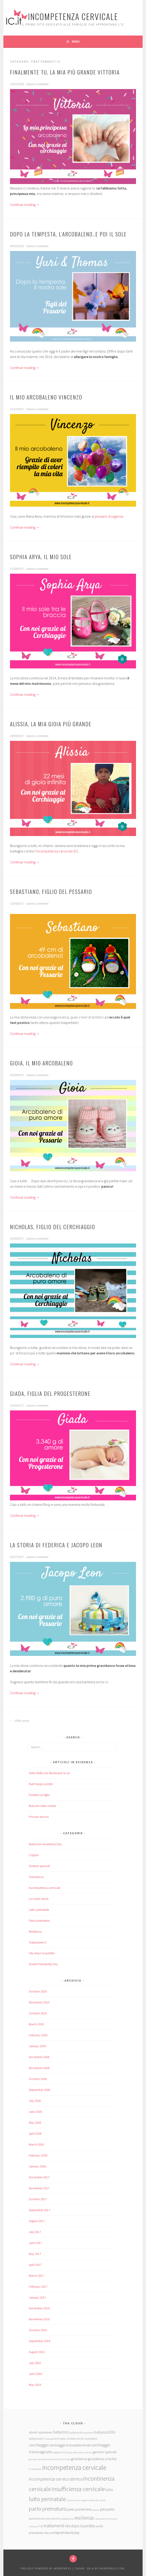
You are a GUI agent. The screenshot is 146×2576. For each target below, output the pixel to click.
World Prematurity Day (43, 1964)
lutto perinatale (47, 2499)
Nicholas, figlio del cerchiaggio (52, 1227)
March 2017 (36, 2276)
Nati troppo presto (41, 1784)
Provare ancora (39, 1817)
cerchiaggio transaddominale (70, 2445)
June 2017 (35, 2243)
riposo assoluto (101, 2518)
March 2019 (36, 2024)
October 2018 (38, 2079)
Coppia (33, 1855)
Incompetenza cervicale (44, 1888)
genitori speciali (104, 2452)
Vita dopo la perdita (41, 1953)
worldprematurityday (64, 2532)
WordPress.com (111, 2568)
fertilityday (66, 2452)
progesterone (67, 2518)
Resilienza (35, 1931)
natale (102, 2500)
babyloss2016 (105, 2432)
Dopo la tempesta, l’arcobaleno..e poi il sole (68, 234)
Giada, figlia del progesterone (50, 1393)
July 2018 (35, 2101)
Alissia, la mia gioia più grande (51, 724)
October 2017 (38, 2199)
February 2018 (38, 2155)
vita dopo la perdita (80, 2525)
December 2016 (39, 2308)
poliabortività (37, 2518)
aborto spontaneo (40, 2432)
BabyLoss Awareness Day (45, 1844)
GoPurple (65, 2459)
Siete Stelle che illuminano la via (49, 1773)
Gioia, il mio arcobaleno (41, 1063)
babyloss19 (88, 2432)
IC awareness (35, 2469)
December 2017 (39, 2177)
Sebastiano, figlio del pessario (51, 891)
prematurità (52, 2518)
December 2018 (39, 2057)
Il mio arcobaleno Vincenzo (46, 397)
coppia (56, 2452)
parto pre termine (79, 2509)
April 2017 (35, 2265)
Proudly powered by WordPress (45, 2568)
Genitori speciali (39, 1866)
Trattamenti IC (38, 1942)
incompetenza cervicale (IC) (57, 851)
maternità (93, 2500)
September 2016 (39, 2341)
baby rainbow (67, 2438)
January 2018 (37, 2166)
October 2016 (38, 2330)
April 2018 (35, 2133)
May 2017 (35, 2254)
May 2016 (35, 2385)
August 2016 (37, 2352)
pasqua (95, 2509)
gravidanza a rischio (102, 2458)
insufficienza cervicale (78, 2489)
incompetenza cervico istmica (55, 2479)
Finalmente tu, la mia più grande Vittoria (65, 72)
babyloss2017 (37, 2438)
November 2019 (39, 2002)
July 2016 (35, 2363)
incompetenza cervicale (73, 16)
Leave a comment (37, 84)
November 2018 (39, 2068)
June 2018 (35, 2112)
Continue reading (25, 204)
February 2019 (38, 2035)
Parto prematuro (39, 1921)
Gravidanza (36, 1877)
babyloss (61, 2432)
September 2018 (39, 2090)
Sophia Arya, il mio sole (41, 557)
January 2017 (37, 2297)
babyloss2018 (52, 2438)
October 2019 (38, 2013)
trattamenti (54, 2525)
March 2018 (36, 2144)
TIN (41, 2526)
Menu (76, 41)
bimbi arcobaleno (87, 2438)
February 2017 (38, 2286)
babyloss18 (75, 2432)
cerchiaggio (39, 2445)
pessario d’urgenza (109, 516)
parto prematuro (47, 2508)
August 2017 (37, 2221)
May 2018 (35, 2123)
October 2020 (38, 1991)
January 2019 (37, 2046)
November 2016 (39, 2319)
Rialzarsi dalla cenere (42, 1806)
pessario (107, 2509)
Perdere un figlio (39, 1795)
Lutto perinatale (39, 1910)
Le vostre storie (38, 1899)
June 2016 (35, 2374)
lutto (109, 2489)
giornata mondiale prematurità (44, 2459)
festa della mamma (82, 2452)
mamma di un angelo (77, 2500)
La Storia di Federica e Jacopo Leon (56, 1545)
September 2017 (39, 2210)
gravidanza (79, 2458)
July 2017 (35, 2232)
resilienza (84, 2518)
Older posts (19, 1720)
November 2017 (39, 2188)
